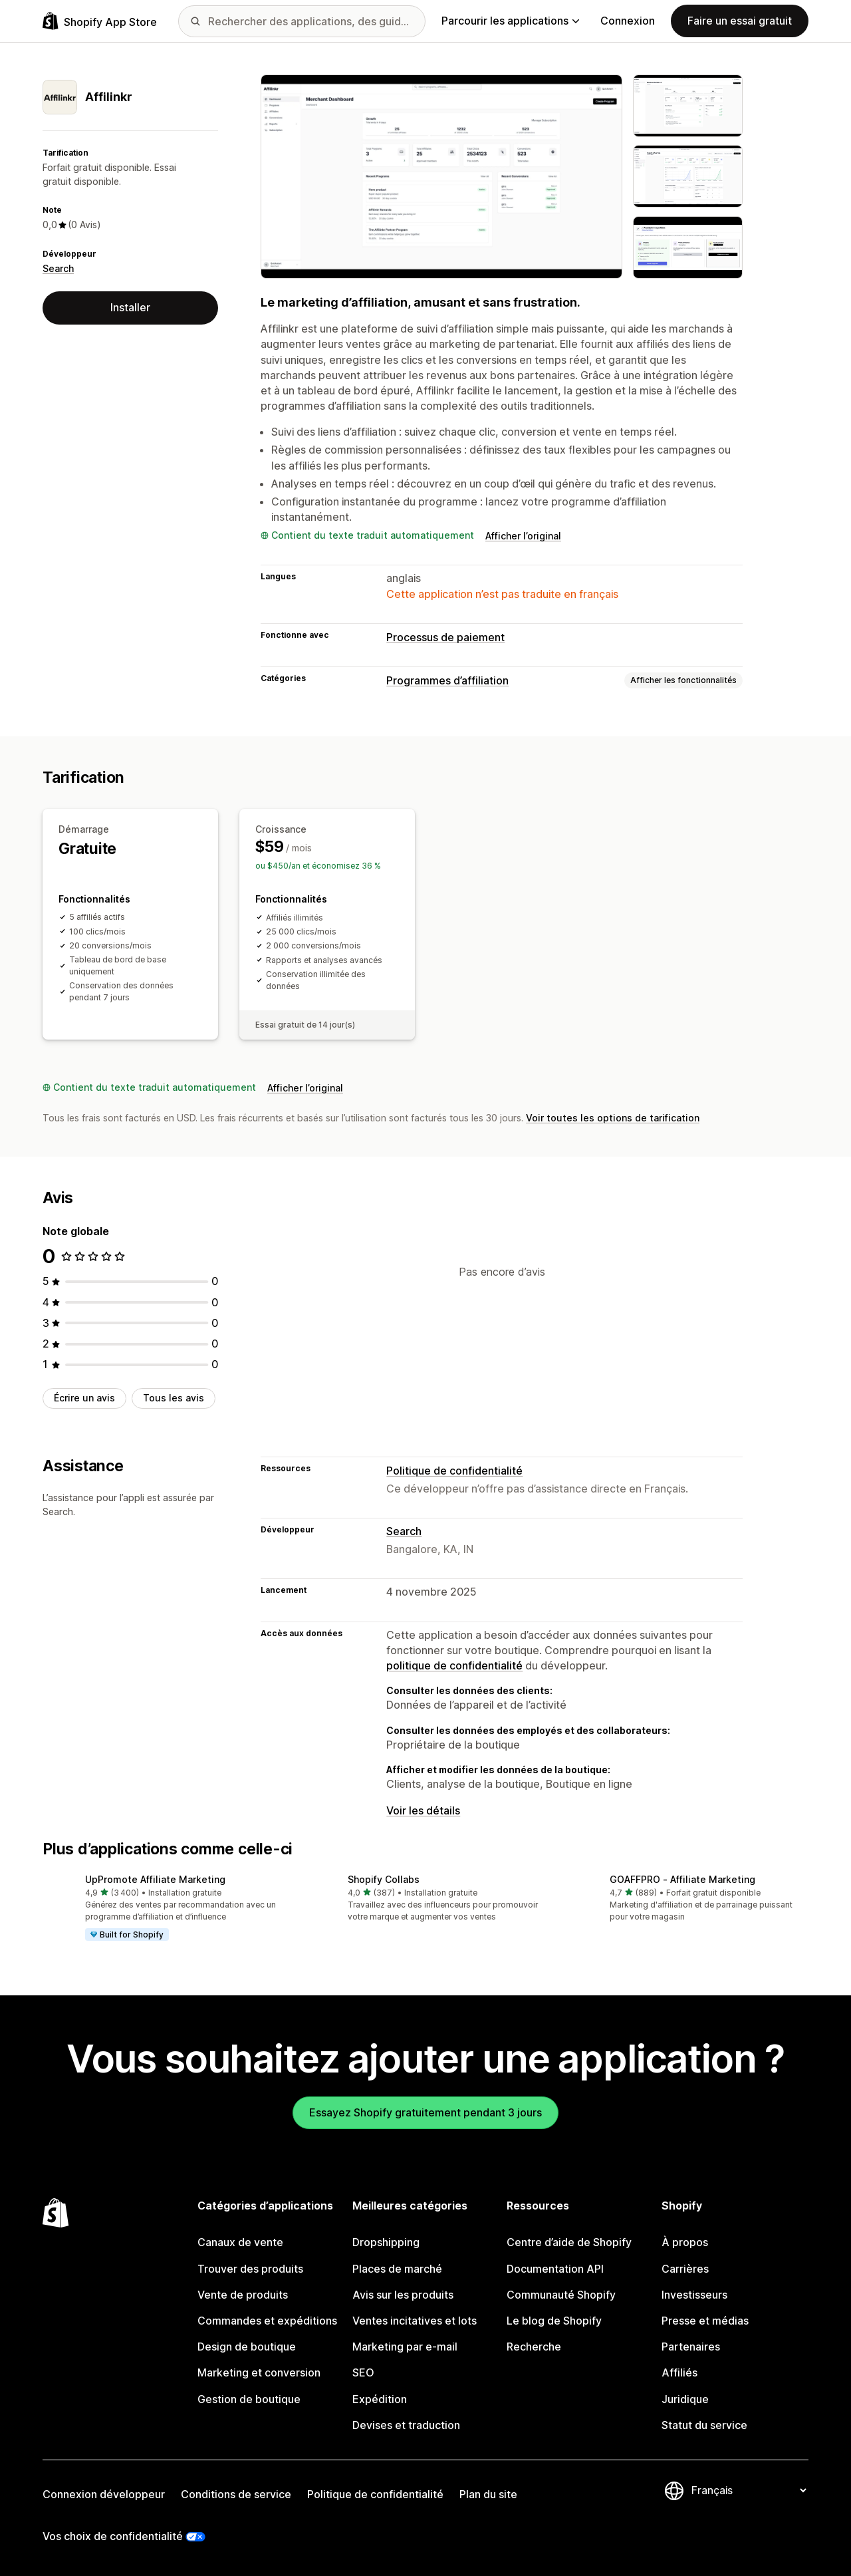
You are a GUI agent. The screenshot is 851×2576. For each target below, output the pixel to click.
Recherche (534, 2346)
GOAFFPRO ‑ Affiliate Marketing (682, 1879)
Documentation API (555, 2268)
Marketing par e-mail (404, 2346)
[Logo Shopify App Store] (100, 21)
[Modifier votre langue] (748, 2490)
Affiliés (679, 2372)
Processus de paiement (445, 637)
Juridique (685, 2399)
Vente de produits (242, 2294)
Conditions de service (236, 2494)
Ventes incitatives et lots (414, 2320)
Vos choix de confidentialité (113, 2536)
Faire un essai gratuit (739, 20)
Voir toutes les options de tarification (612, 1117)
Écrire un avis (84, 1397)
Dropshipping (386, 2242)
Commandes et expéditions (267, 2320)
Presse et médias (705, 2320)
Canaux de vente (240, 2242)
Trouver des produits (250, 2268)
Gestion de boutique (249, 2399)
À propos (685, 2242)
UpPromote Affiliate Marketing (155, 1879)
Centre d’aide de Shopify (569, 2242)
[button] (163, 1909)
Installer (130, 307)
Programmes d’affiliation (447, 680)
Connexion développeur (104, 2494)
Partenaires (691, 2346)
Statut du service (704, 2425)
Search (58, 268)
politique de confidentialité (454, 1665)
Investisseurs (694, 2294)
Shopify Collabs (384, 1879)
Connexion (627, 20)
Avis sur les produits (402, 2294)
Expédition (379, 2399)
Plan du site (488, 2494)
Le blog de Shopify (554, 2320)
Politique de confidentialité (454, 1470)
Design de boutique (246, 2346)
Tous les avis (173, 1397)
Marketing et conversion (258, 2372)
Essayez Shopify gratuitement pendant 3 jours (425, 2112)
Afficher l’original (523, 535)
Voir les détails (423, 1810)
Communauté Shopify (561, 2294)
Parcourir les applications (510, 20)
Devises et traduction (406, 2425)
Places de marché (397, 2268)
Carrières (685, 2268)
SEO (363, 2372)
